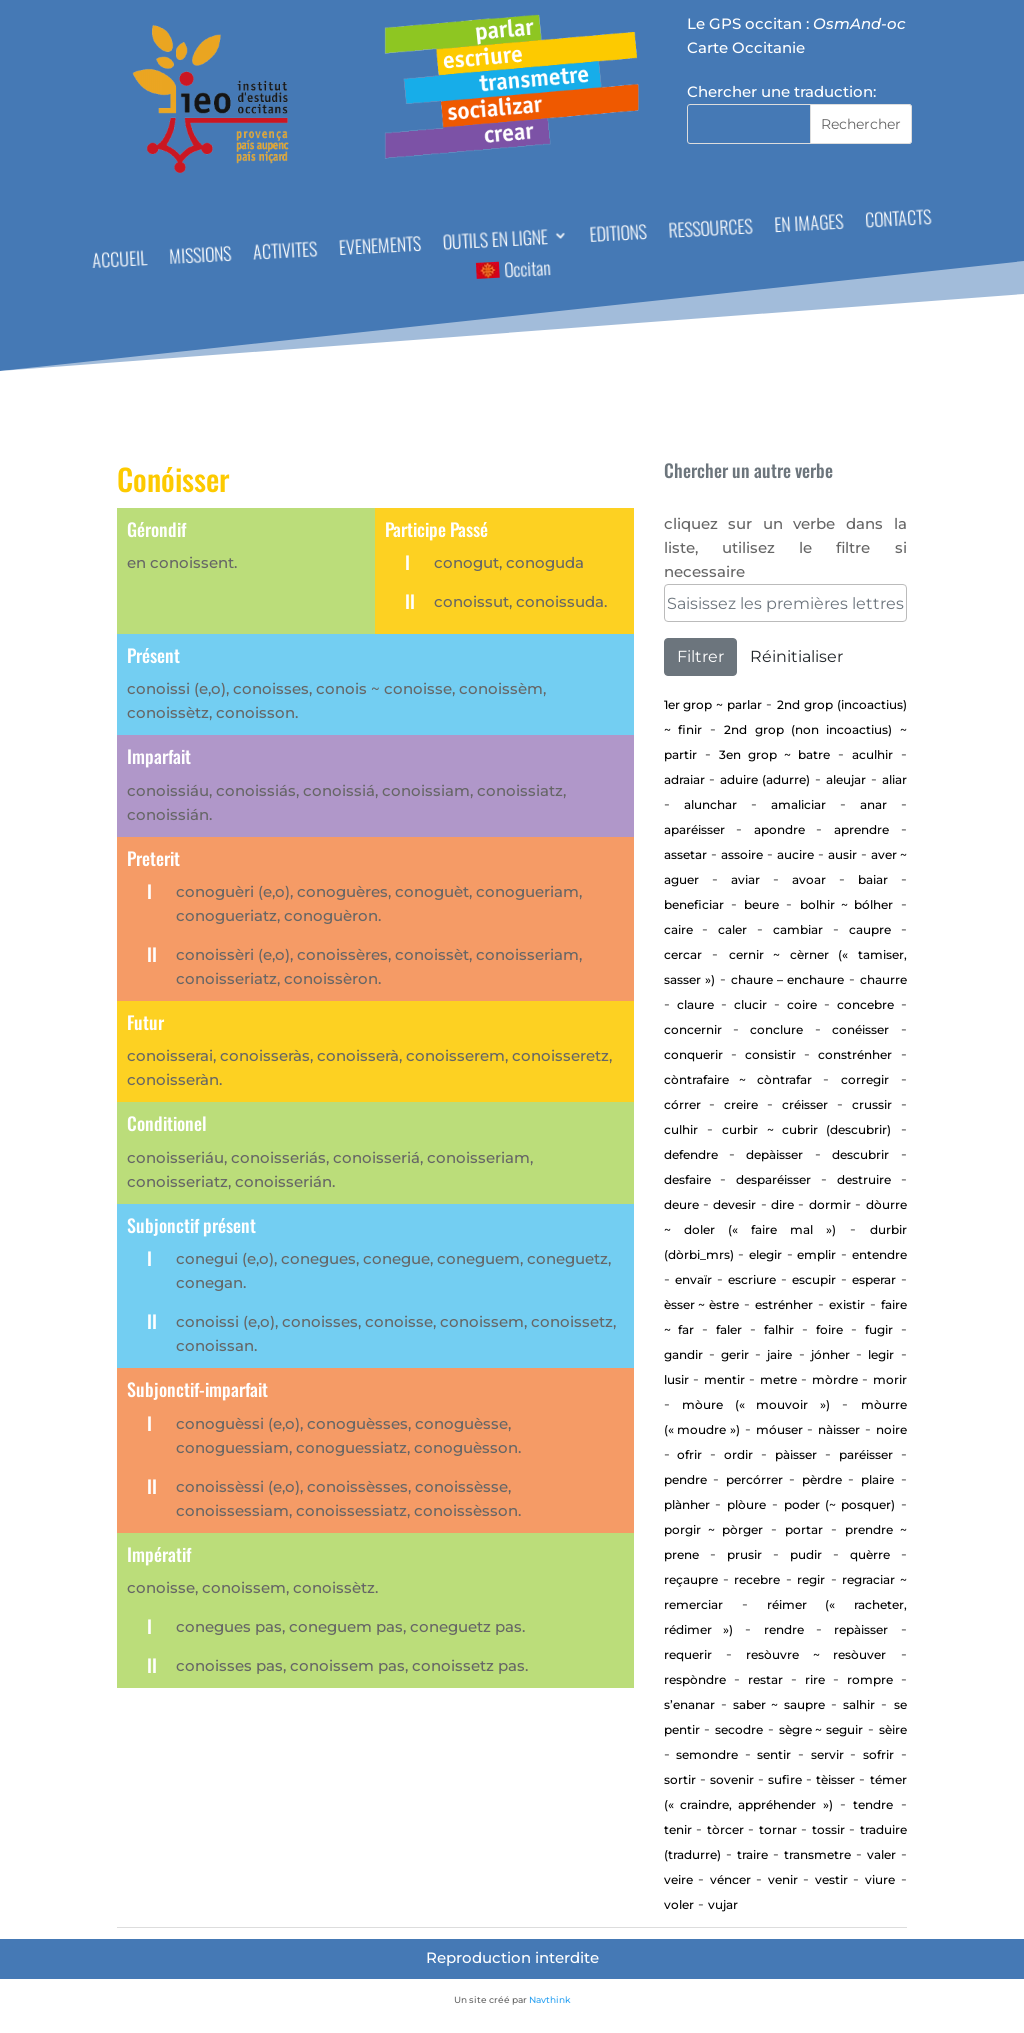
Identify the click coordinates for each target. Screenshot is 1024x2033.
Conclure (776, 1029)
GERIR (735, 1354)
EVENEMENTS (380, 248)
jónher (830, 1354)
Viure (880, 1879)
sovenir (732, 1779)
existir (847, 1304)
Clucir (750, 1004)
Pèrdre (822, 1479)
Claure (695, 1004)
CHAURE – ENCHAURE (787, 979)
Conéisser (860, 1029)
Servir (827, 1754)
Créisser (805, 1104)
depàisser (774, 1154)
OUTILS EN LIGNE (495, 241)
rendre (784, 1629)
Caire (678, 929)
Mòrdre (835, 1379)
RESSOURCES (710, 230)
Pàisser (796, 1454)
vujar (723, 1904)
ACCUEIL (120, 261)
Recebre (757, 1579)
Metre (778, 1379)
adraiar (684, 779)
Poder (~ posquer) (839, 1504)
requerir (688, 1654)
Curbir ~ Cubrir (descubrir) (806, 1129)
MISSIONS (200, 257)
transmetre (817, 1854)
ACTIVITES (285, 252)
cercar (683, 954)
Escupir (814, 1279)
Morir (890, 1379)
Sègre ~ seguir (821, 1729)
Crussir (872, 1104)
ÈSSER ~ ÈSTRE (702, 1304)
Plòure (746, 1504)
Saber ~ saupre (779, 1704)
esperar (874, 1279)
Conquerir (693, 1054)
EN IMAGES (809, 226)
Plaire (877, 1479)
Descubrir (860, 1154)
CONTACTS (898, 220)
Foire (829, 1329)
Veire (678, 1879)
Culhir (681, 1129)
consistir (770, 1054)
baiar (873, 879)
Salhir (859, 1704)
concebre (865, 1004)
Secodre (739, 1729)
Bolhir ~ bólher (847, 904)
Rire (815, 1679)
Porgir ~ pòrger (713, 1529)
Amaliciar (798, 804)
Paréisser (866, 1454)
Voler (679, 1904)
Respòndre (695, 1679)
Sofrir (878, 1754)
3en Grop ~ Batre (774, 754)
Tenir (678, 1829)
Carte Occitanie (746, 47)
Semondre (707, 1754)
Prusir (744, 1554)
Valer (881, 1854)
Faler (729, 1329)
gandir (683, 1354)
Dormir (830, 1204)
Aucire (795, 854)
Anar (873, 804)
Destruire (864, 1179)
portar (804, 1529)
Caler (732, 929)
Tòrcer (725, 1829)
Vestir (831, 1879)
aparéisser (694, 829)
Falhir (779, 1329)
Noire (891, 1429)
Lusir (676, 1379)
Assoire (742, 854)
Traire (752, 1854)
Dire (782, 1204)
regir (811, 1579)
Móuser (779, 1429)
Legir (881, 1354)
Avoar (809, 879)
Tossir (828, 1829)
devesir (734, 1204)
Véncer (730, 1879)
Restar (765, 1679)
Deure (681, 1204)
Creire (741, 1104)
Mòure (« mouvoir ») (756, 1404)
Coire (802, 1004)
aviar (745, 879)
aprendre (861, 829)
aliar (894, 779)
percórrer (754, 1479)
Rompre (870, 1679)
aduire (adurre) (765, 779)
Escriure (752, 1279)
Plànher (687, 1504)
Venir (783, 1879)
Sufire (785, 1779)
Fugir (879, 1329)
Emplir (816, 1254)
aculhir (872, 754)
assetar (685, 854)
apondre (779, 829)
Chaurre (883, 979)
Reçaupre (691, 1579)
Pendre (685, 1479)
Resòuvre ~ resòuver (816, 1654)
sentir (774, 1754)
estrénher (784, 1304)
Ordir (738, 1454)
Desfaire (687, 1179)
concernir (693, 1029)
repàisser (861, 1629)
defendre (691, 1154)
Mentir (724, 1379)
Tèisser (835, 1779)
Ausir (842, 854)
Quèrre (870, 1554)
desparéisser (773, 1179)
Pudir (806, 1554)
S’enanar (689, 1704)
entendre (879, 1254)
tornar (778, 1829)
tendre (873, 1804)
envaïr (693, 1279)
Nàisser (839, 1429)
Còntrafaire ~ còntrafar (738, 1079)
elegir (765, 1254)
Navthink (550, 1999)
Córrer (682, 1104)
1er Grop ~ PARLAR (713, 704)
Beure (761, 904)
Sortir (680, 1779)
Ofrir (689, 1454)
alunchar (710, 804)
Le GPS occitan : (796, 23)
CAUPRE (870, 929)
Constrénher (855, 1054)
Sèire (893, 1729)
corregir (865, 1079)
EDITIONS (618, 235)
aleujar (846, 779)
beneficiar (694, 904)
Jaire (779, 1354)
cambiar (798, 929)
